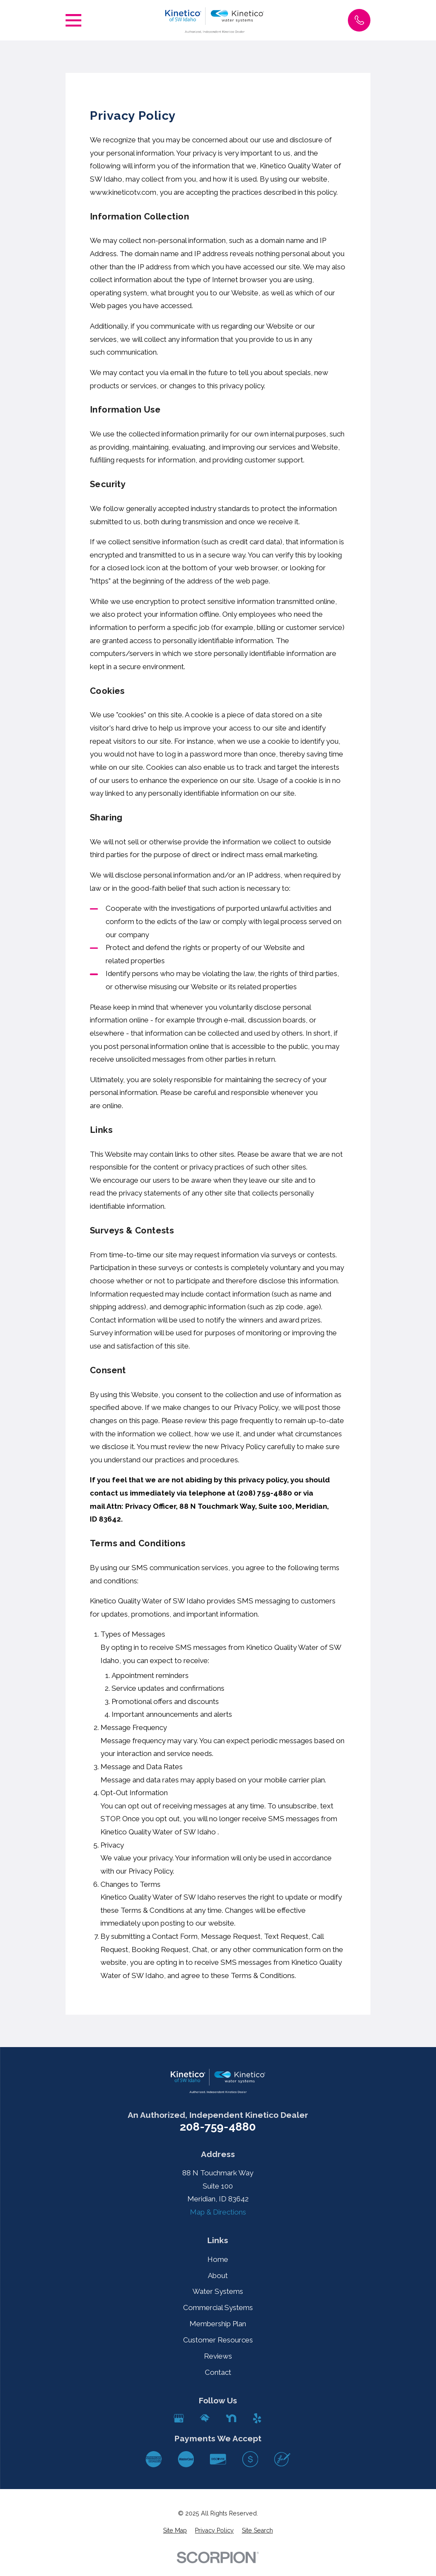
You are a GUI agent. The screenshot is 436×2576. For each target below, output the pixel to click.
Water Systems (217, 2291)
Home (217, 2259)
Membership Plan (217, 2323)
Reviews (218, 2356)
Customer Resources (218, 2340)
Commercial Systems (218, 2307)
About (218, 2275)
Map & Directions (218, 2212)
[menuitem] (175, 2530)
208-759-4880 (218, 2127)
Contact (218, 2372)
